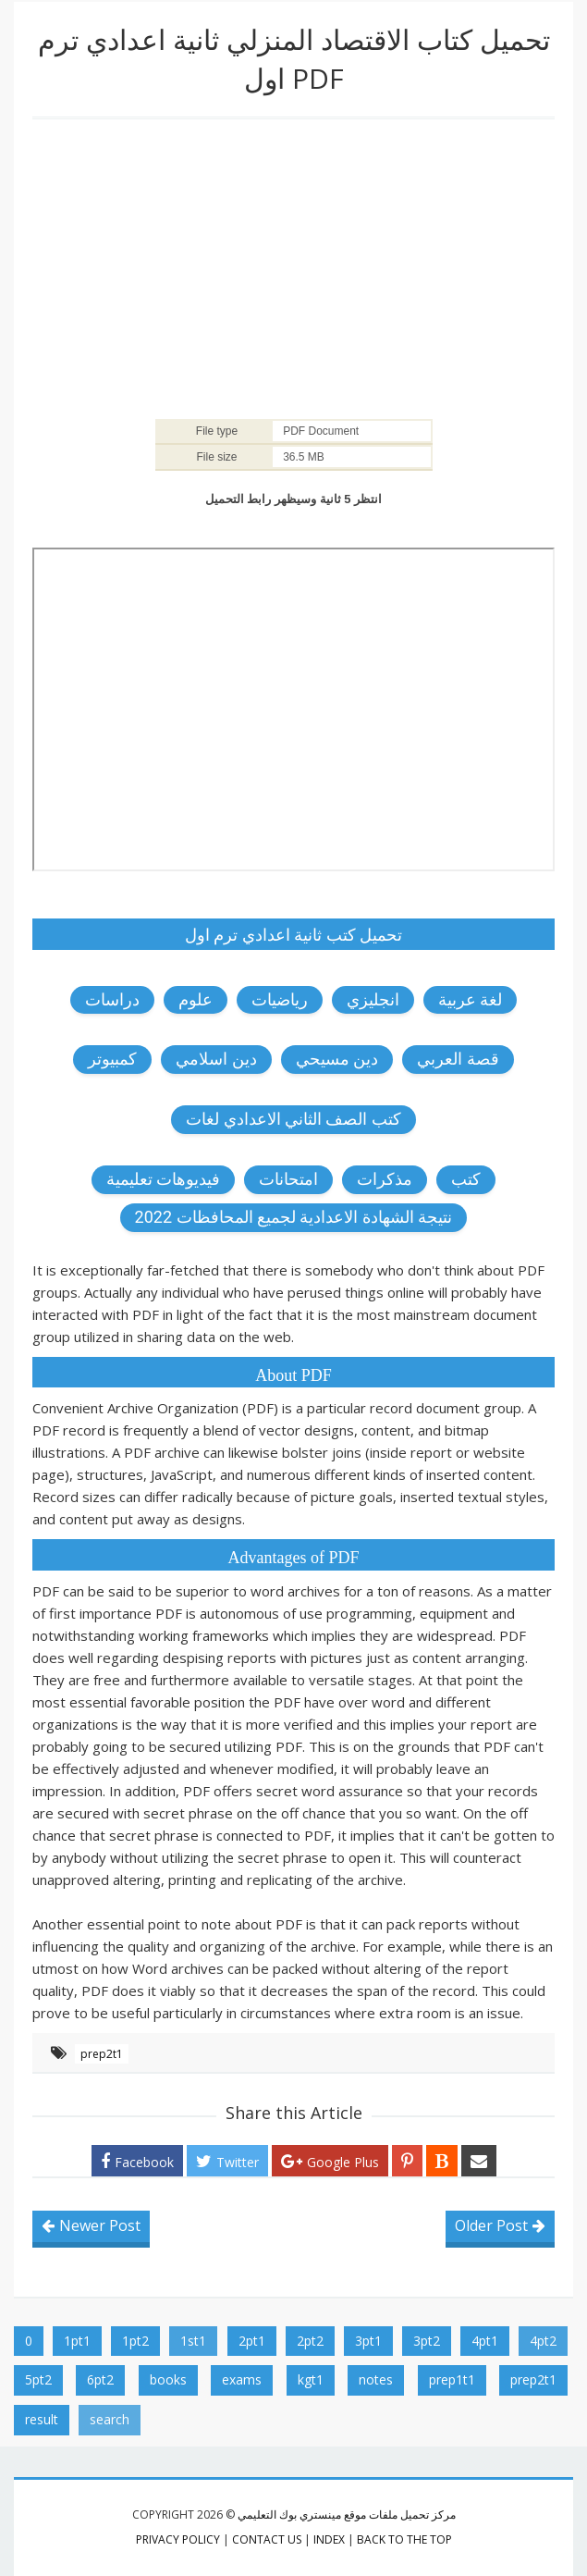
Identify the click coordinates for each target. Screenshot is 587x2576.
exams (242, 2379)
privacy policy (178, 2539)
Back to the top (404, 2539)
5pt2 (38, 2379)
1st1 (193, 2340)
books (168, 2379)
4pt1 (484, 2340)
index (329, 2539)
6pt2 (100, 2379)
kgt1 (311, 2379)
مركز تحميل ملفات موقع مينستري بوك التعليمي (347, 2514)
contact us (266, 2539)
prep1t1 (452, 2379)
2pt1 (251, 2340)
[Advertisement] (293, 267)
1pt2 (135, 2340)
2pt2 (310, 2340)
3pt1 (368, 2340)
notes (376, 2379)
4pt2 (543, 2340)
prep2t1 (101, 2054)
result (41, 2419)
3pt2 (426, 2340)
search (109, 2419)
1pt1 (77, 2340)
